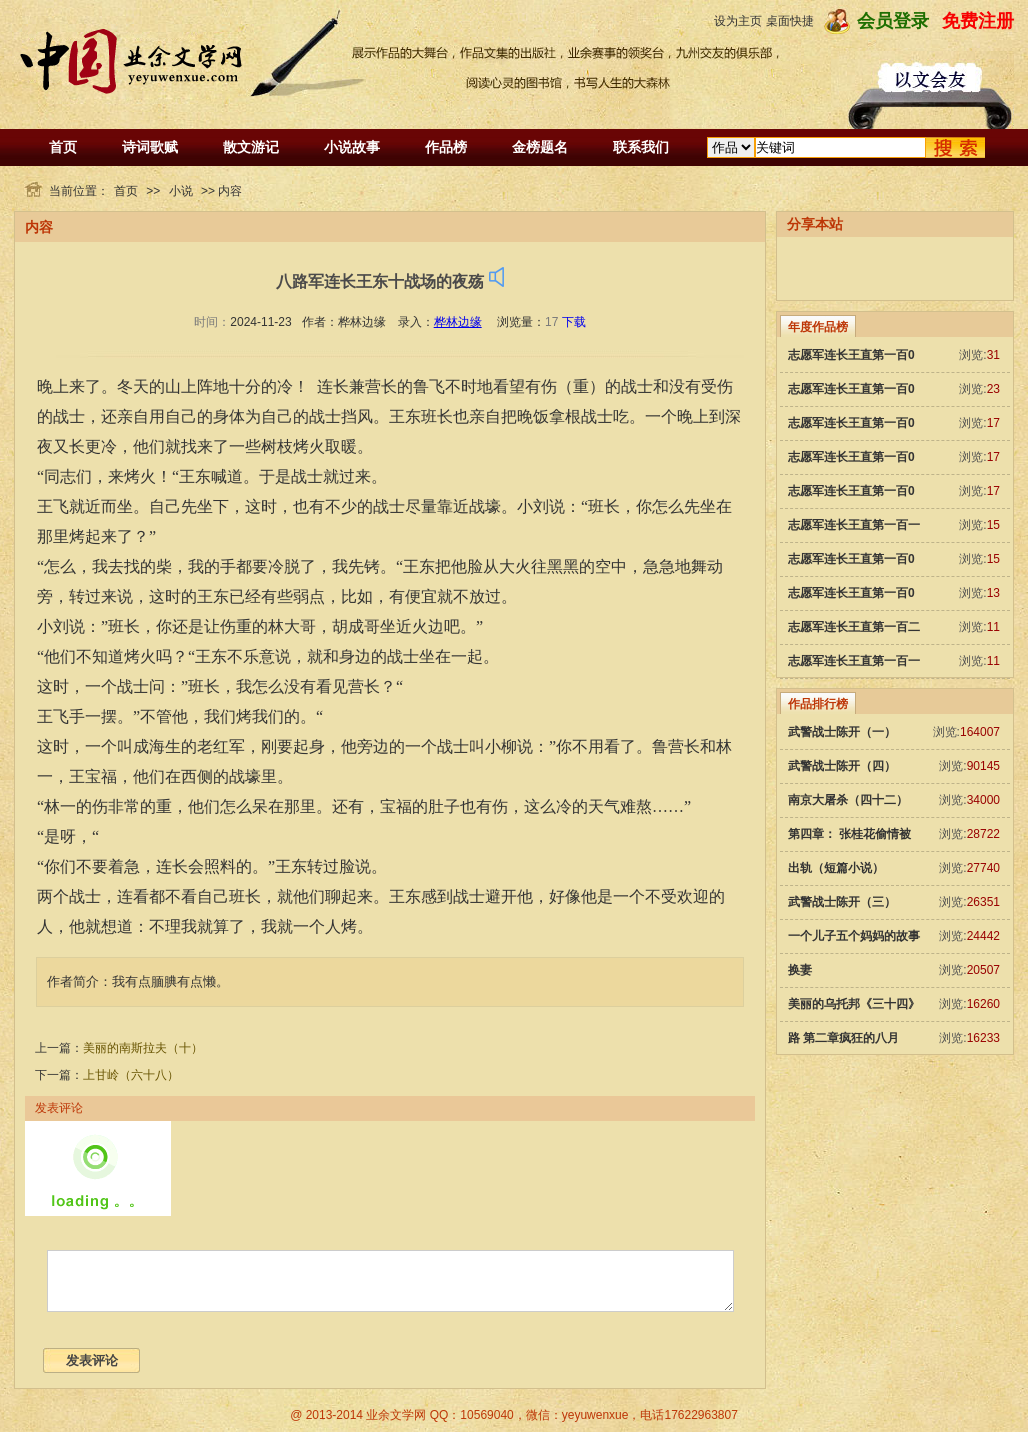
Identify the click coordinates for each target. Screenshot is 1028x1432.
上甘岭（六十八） (131, 1075)
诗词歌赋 (150, 147)
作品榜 (446, 147)
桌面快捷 (790, 21)
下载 (574, 322)
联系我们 (641, 147)
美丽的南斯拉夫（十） (143, 1048)
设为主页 (738, 21)
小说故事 (352, 147)
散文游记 (251, 147)
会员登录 (893, 21)
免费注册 (978, 21)
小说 (181, 191)
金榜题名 (540, 147)
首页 (63, 147)
